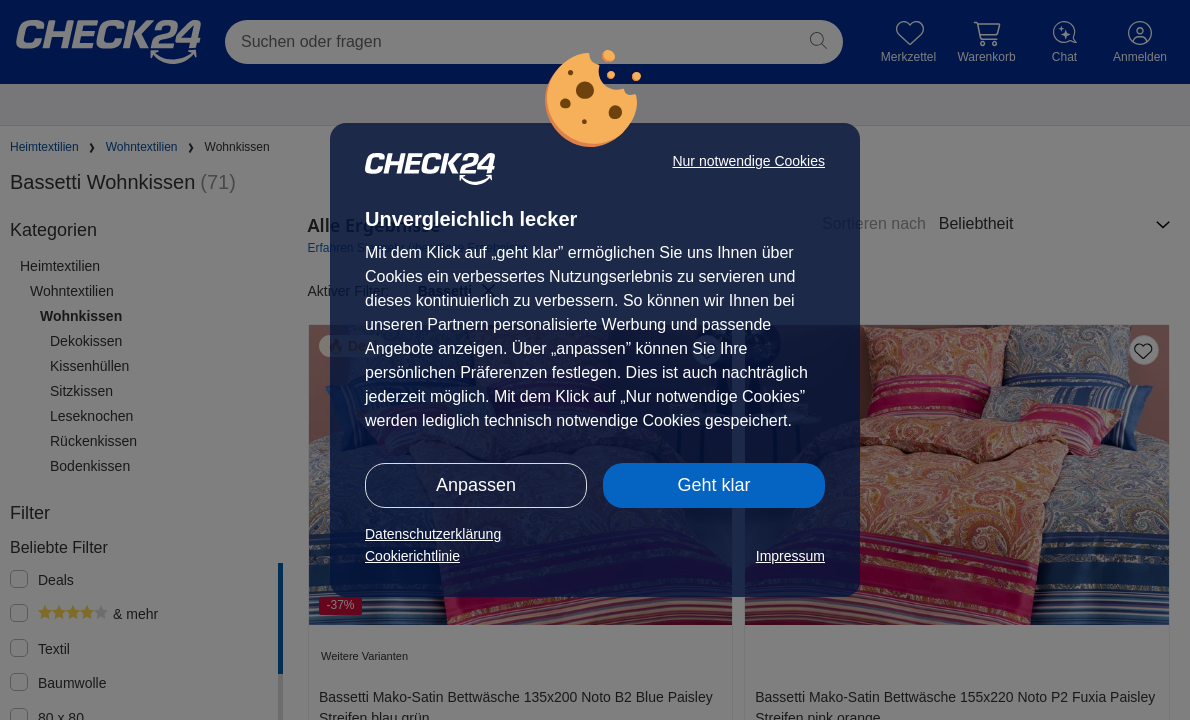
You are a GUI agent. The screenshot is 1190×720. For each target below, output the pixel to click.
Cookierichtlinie (412, 556)
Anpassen (476, 485)
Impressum (790, 556)
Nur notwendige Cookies (748, 161)
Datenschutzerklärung (433, 534)
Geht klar (713, 485)
